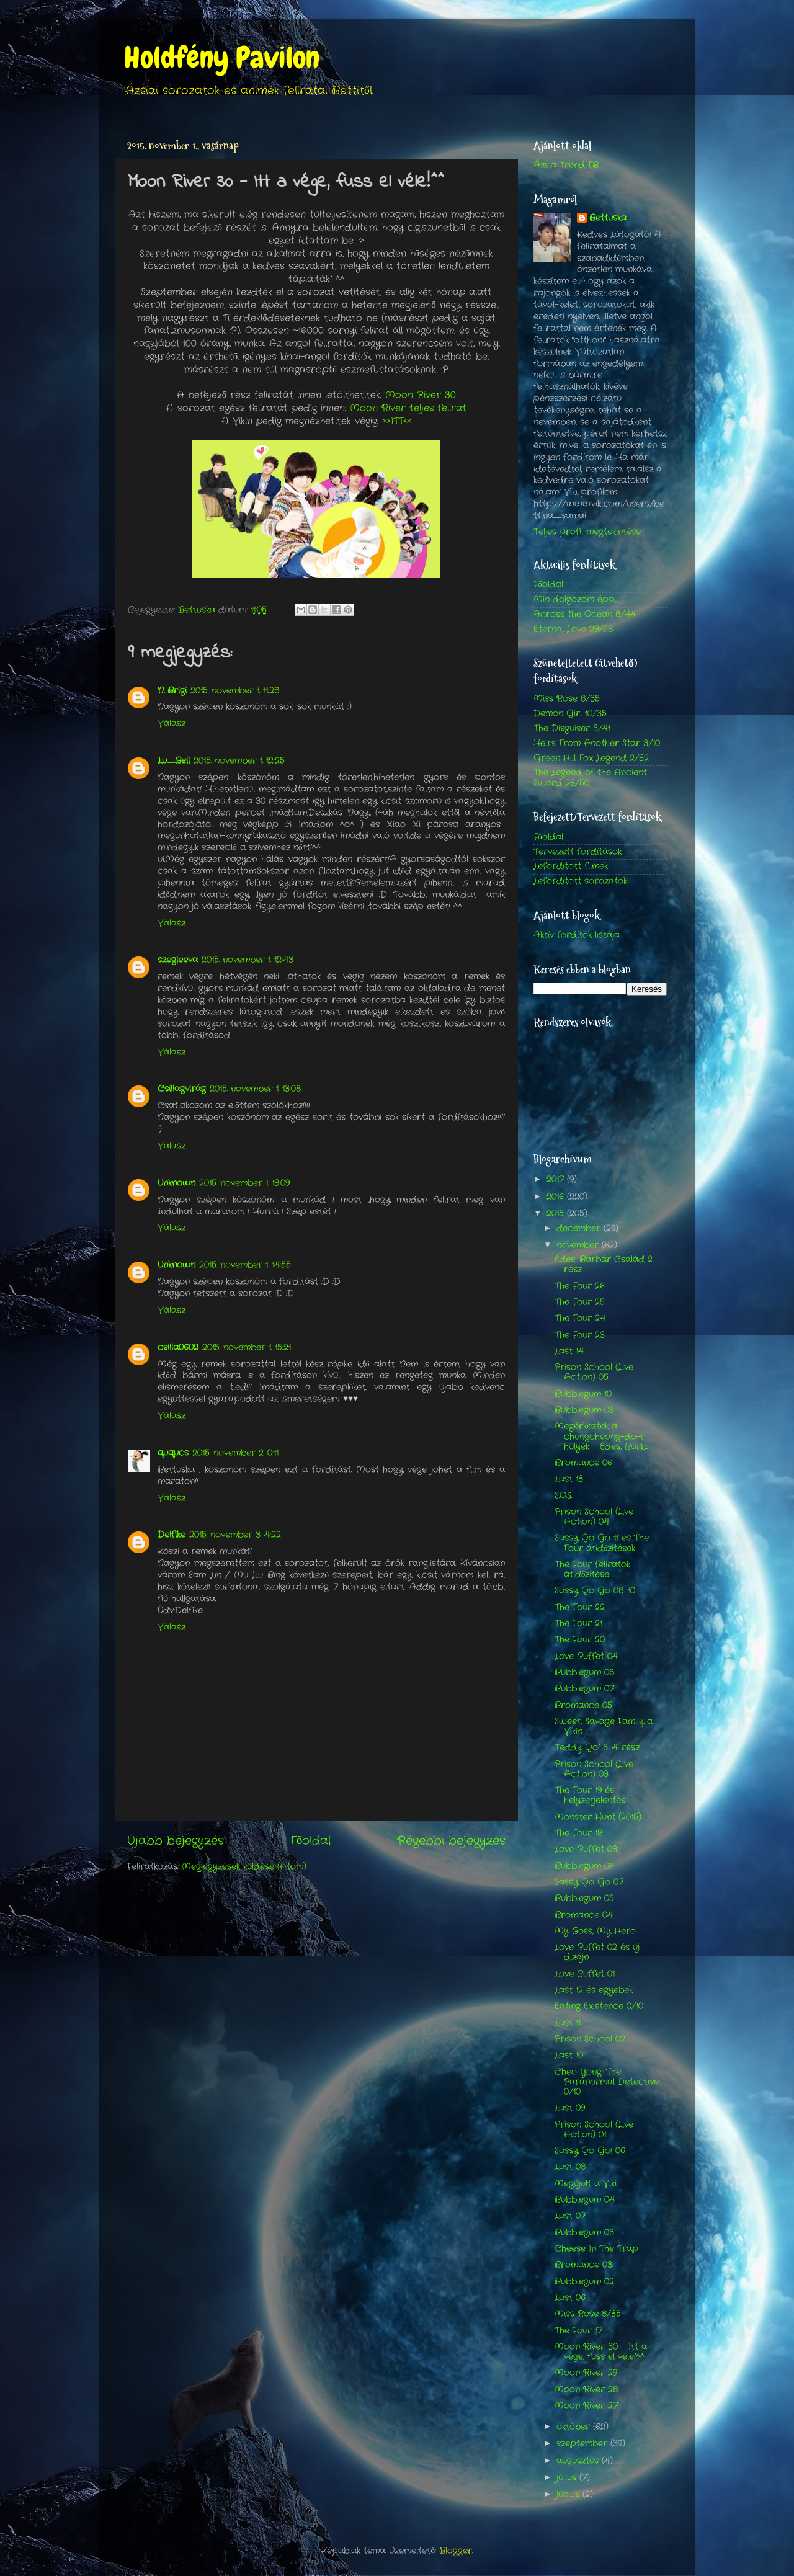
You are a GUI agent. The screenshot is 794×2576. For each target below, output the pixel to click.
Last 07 (570, 2216)
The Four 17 (578, 2331)
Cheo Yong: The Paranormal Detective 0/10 (607, 2082)
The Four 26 (580, 1286)
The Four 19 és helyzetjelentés (590, 1795)
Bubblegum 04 (585, 2200)
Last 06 (570, 2298)
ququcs (173, 1453)
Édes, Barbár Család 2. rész (604, 1264)
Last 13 (569, 1479)
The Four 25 (580, 1302)
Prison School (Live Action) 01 (594, 2130)
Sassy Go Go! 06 (590, 2151)
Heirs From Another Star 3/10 (596, 743)
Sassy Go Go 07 (589, 1882)
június (569, 2494)
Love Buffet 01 (585, 1974)
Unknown (176, 1183)
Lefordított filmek (570, 866)
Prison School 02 (590, 2039)
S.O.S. (563, 1496)
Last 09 (570, 2108)
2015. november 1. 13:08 (255, 1089)
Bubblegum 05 (584, 1898)
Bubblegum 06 (584, 1866)
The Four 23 (580, 1335)
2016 (556, 1197)
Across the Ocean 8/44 (584, 614)
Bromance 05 (583, 1705)
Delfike (171, 1535)
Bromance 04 (584, 1915)
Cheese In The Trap (596, 2249)
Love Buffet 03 (586, 1849)
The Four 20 (580, 1640)
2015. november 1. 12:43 (247, 960)
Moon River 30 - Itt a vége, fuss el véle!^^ (601, 2352)
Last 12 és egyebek (594, 1990)
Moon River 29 (586, 2373)
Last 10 (569, 2055)
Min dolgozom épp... (575, 599)
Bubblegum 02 (584, 2282)
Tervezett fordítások (577, 852)
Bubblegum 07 (584, 1689)
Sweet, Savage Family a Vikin (604, 1726)
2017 (556, 1179)
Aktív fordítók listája (576, 935)
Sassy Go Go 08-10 (595, 1591)
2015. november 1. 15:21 (246, 1347)
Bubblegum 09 (584, 1410)
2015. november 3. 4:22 (235, 1535)
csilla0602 (178, 1347)
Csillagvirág (182, 1089)
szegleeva (178, 960)
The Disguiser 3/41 (571, 728)
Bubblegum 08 (584, 1672)
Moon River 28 (586, 2390)
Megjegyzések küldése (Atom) (244, 1867)
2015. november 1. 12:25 (239, 761)
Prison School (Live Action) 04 (594, 1517)
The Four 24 (580, 1318)
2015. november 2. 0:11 (235, 1453)
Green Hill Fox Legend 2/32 (591, 758)
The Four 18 (578, 1833)
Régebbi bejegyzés (451, 1841)
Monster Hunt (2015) (598, 1817)
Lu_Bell (174, 761)
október (574, 2427)
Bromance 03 (583, 2265)
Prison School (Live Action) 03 (594, 1769)
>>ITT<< (397, 421)
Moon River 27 (586, 2406)
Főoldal (310, 1841)
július (567, 2478)
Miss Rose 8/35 (566, 699)
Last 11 (568, 2023)
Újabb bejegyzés (175, 1841)
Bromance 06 (583, 1463)
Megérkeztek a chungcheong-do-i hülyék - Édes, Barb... (601, 1436)
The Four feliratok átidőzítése (592, 1569)
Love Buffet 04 (586, 1656)
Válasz (171, 723)
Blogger (455, 2551)
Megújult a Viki (586, 2184)
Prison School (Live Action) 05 (594, 1372)
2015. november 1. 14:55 (245, 1265)
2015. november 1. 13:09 (244, 1183)
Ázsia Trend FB (566, 165)
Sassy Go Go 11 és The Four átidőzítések (602, 1543)
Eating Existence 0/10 (599, 2006)
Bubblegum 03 (584, 2233)
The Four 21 (578, 1623)
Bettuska (608, 218)
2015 (556, 1213)
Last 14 (569, 1351)
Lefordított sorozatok (580, 881)
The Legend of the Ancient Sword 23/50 (590, 777)
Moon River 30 (420, 395)
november (579, 1245)
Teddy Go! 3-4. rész (597, 1748)
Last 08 (570, 2167)
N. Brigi (172, 691)
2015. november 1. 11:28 (234, 691)
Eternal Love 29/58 (573, 629)
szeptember (583, 2443)
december (580, 1228)
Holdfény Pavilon (221, 57)
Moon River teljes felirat (408, 408)
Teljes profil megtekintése (587, 532)
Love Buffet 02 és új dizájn (597, 1952)
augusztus (579, 2461)
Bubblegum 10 (583, 1394)
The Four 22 (580, 1607)
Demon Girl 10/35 (570, 714)
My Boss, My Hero (595, 1931)
